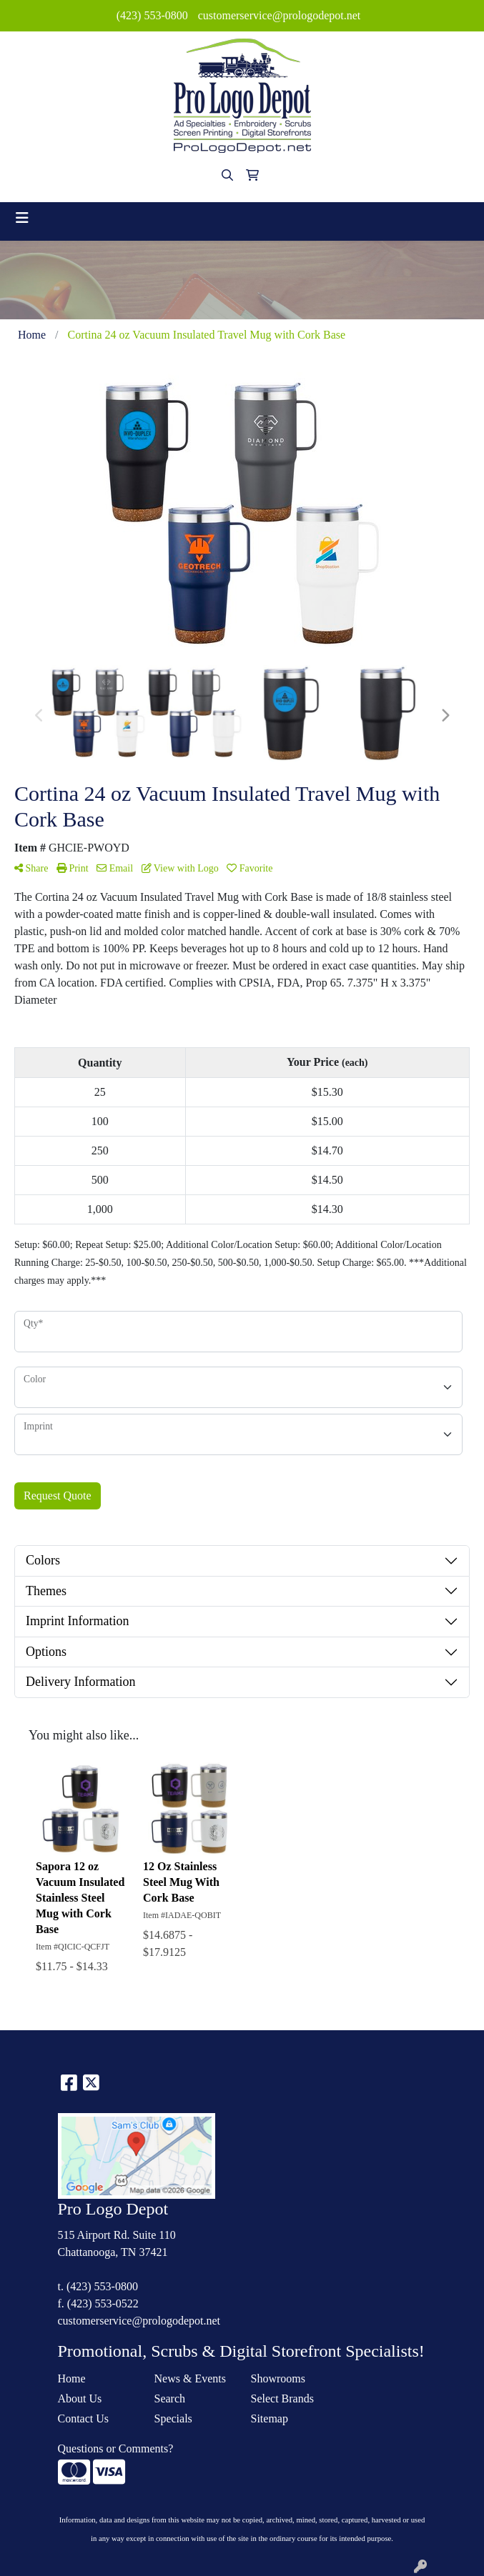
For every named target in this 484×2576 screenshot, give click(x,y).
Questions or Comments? (116, 2448)
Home (72, 2378)
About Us (80, 2398)
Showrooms (278, 2378)
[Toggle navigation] (22, 218)
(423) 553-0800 (152, 15)
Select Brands (282, 2398)
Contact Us (83, 2418)
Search (170, 2398)
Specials (173, 2418)
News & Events (190, 2378)
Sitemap (269, 2418)
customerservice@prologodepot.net (279, 15)
